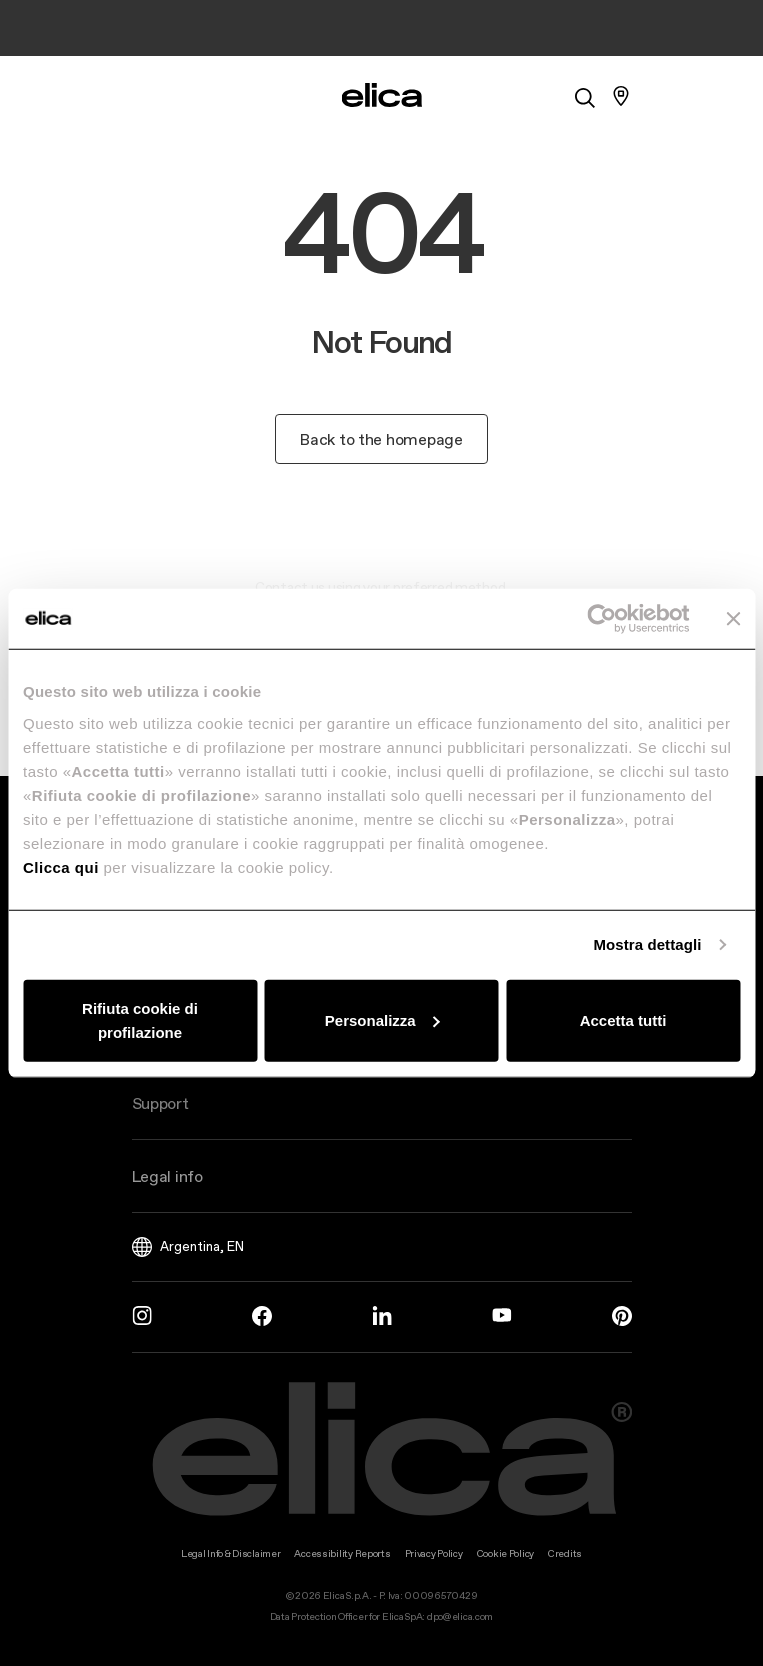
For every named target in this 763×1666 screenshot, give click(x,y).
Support (160, 1103)
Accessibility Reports (342, 1553)
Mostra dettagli (647, 944)
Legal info (167, 1176)
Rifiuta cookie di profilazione (140, 1019)
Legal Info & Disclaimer (231, 1553)
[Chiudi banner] (733, 619)
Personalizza (382, 1019)
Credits (565, 1553)
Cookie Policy (505, 1553)
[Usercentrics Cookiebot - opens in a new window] (601, 619)
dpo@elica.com (460, 1616)
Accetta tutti (623, 1019)
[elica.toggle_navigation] (142, 96)
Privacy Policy (434, 1553)
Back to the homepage (381, 439)
